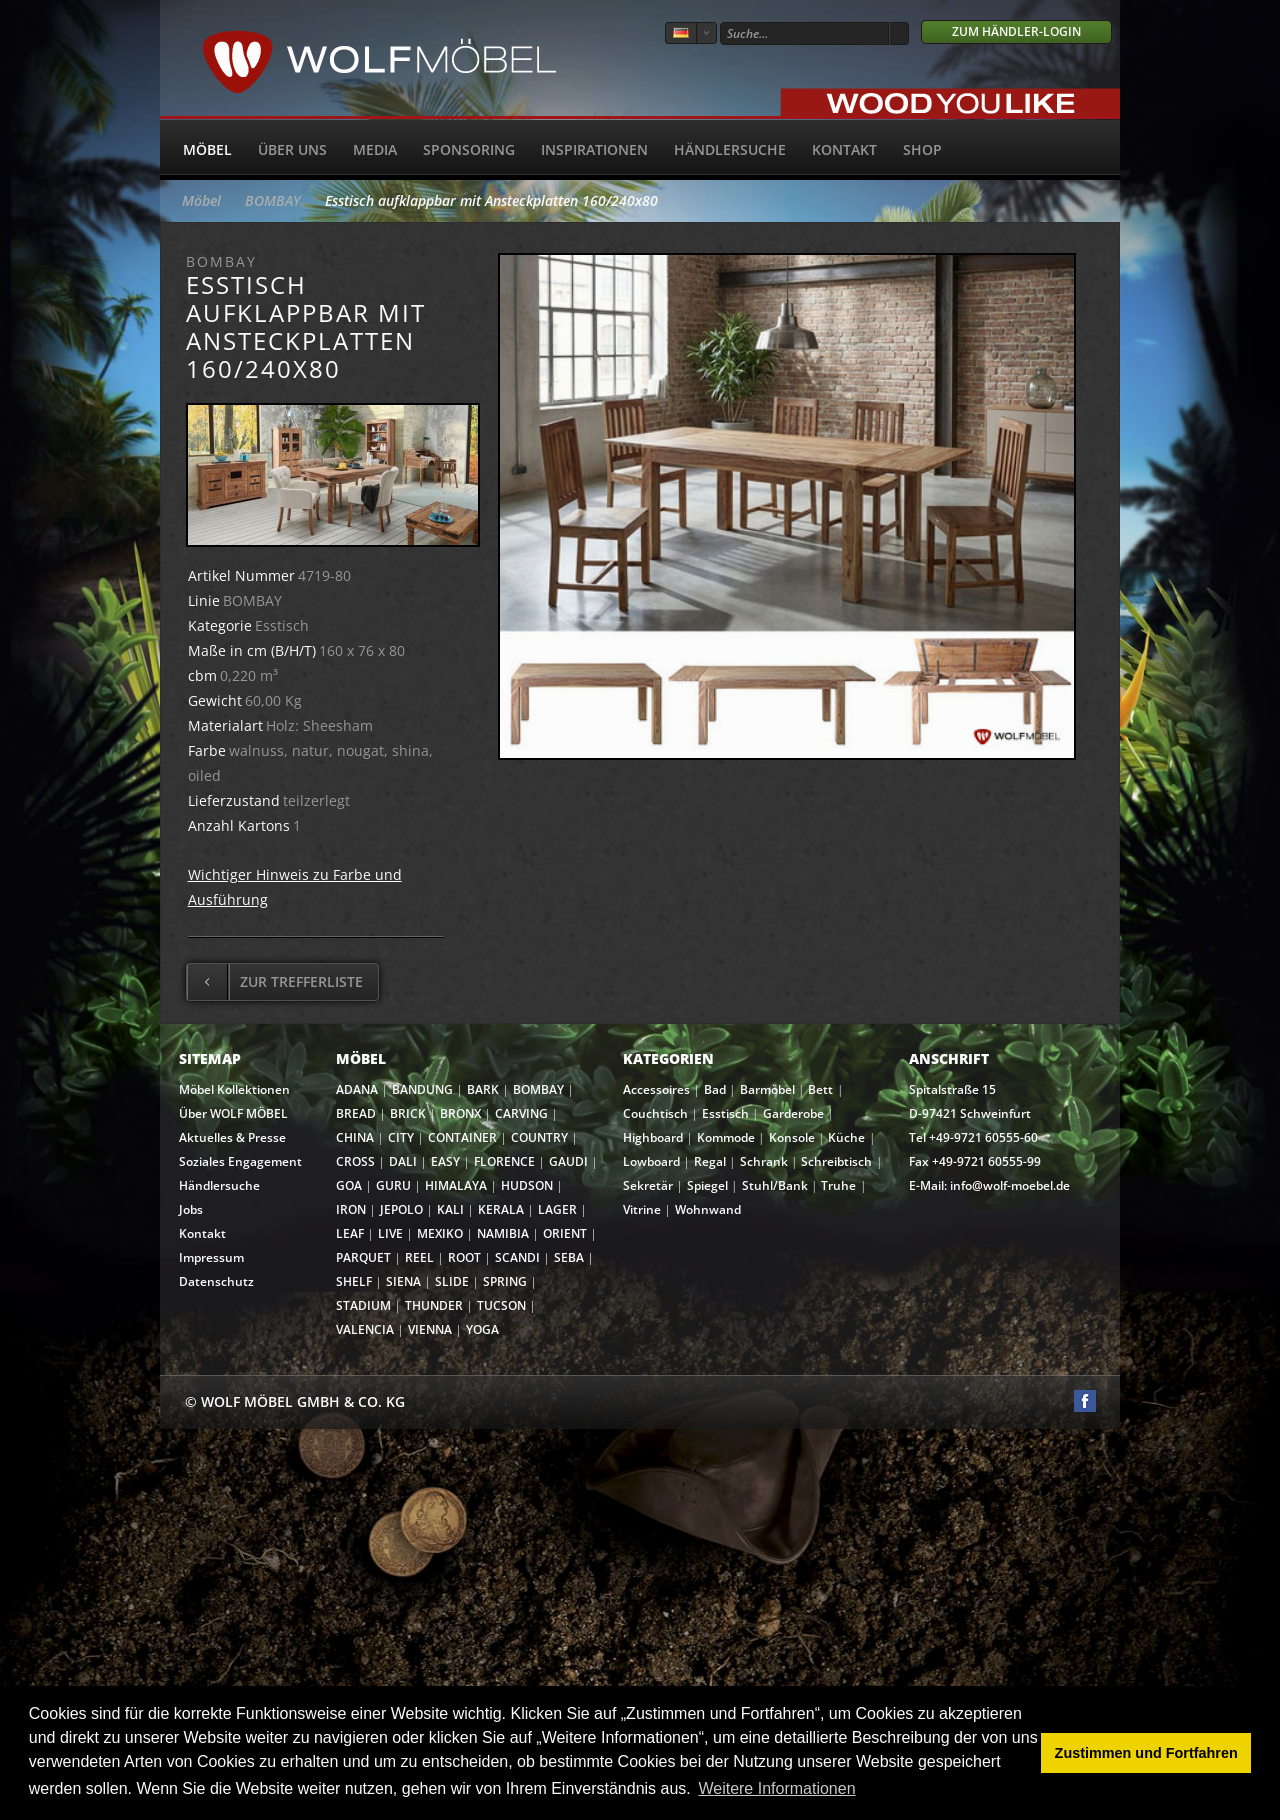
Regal (710, 1161)
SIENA (403, 1281)
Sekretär (648, 1185)
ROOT (464, 1257)
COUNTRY (539, 1137)
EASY (445, 1161)
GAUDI (568, 1161)
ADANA (357, 1089)
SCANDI (517, 1257)
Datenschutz (216, 1281)
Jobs (191, 1209)
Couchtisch (655, 1113)
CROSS (355, 1161)
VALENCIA (365, 1329)
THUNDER (434, 1305)
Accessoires (656, 1089)
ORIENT (565, 1233)
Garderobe (793, 1113)
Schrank (764, 1161)
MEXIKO (440, 1233)
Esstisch (725, 1113)
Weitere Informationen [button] (776, 1788)
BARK (483, 1089)
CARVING (521, 1113)
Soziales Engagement (240, 1161)
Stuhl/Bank (775, 1185)
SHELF (354, 1281)
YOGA (482, 1329)
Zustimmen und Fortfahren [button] (1146, 1753)
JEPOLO (401, 1209)
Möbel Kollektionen (234, 1089)
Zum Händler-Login (1016, 31)
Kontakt (844, 149)
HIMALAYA (456, 1185)
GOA (349, 1185)
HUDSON (527, 1185)
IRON (351, 1209)
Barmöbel (767, 1089)
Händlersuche (730, 149)
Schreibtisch (836, 1161)
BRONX (460, 1113)
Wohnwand (708, 1209)
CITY (401, 1137)
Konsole (792, 1137)
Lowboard (651, 1161)
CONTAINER (462, 1137)
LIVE (390, 1233)
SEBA (569, 1257)
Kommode (726, 1137)
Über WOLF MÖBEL (233, 1113)
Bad (715, 1089)
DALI (403, 1161)
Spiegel (707, 1185)
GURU (393, 1185)
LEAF (350, 1233)
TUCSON (501, 1305)
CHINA (355, 1137)
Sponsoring (469, 149)
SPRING (505, 1281)
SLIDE (452, 1281)
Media (375, 149)
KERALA (501, 1209)
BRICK (408, 1113)
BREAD (356, 1113)
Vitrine (642, 1209)
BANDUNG (422, 1089)
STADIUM (363, 1305)
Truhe (838, 1185)
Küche (846, 1137)
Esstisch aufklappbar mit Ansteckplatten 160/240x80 (491, 200)
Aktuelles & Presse (232, 1137)
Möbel (207, 149)
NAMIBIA (503, 1233)
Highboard (653, 1137)
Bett (820, 1089)
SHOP (922, 149)
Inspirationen (594, 149)
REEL (419, 1257)
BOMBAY (273, 200)
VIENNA (430, 1329)
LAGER (557, 1209)
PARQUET (363, 1257)
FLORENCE (504, 1161)
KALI (450, 1209)
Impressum (211, 1257)
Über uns (292, 149)
